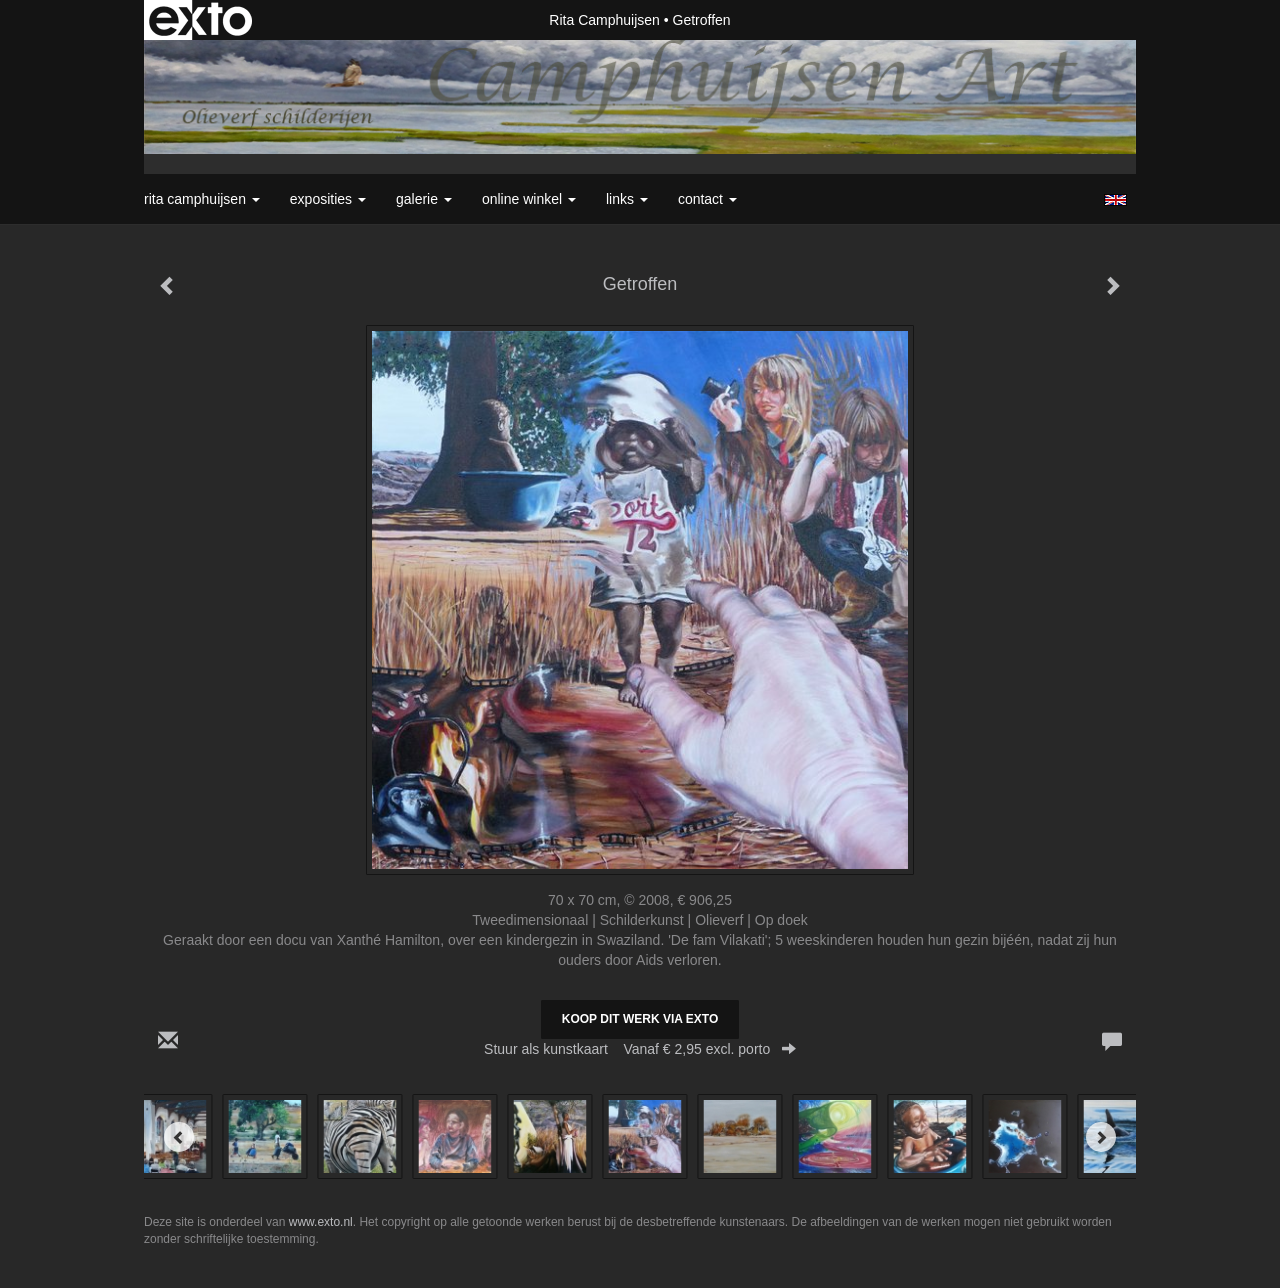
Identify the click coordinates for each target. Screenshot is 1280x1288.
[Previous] (179, 1137)
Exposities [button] (328, 199)
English (1115, 200)
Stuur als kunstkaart (640, 1049)
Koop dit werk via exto (640, 1019)
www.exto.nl (321, 1222)
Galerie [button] (424, 199)
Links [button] (627, 199)
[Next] (1101, 1137)
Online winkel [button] (529, 199)
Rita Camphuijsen (604, 20)
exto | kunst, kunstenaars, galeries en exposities (200, 20)
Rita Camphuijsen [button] (202, 199)
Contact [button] (707, 199)
